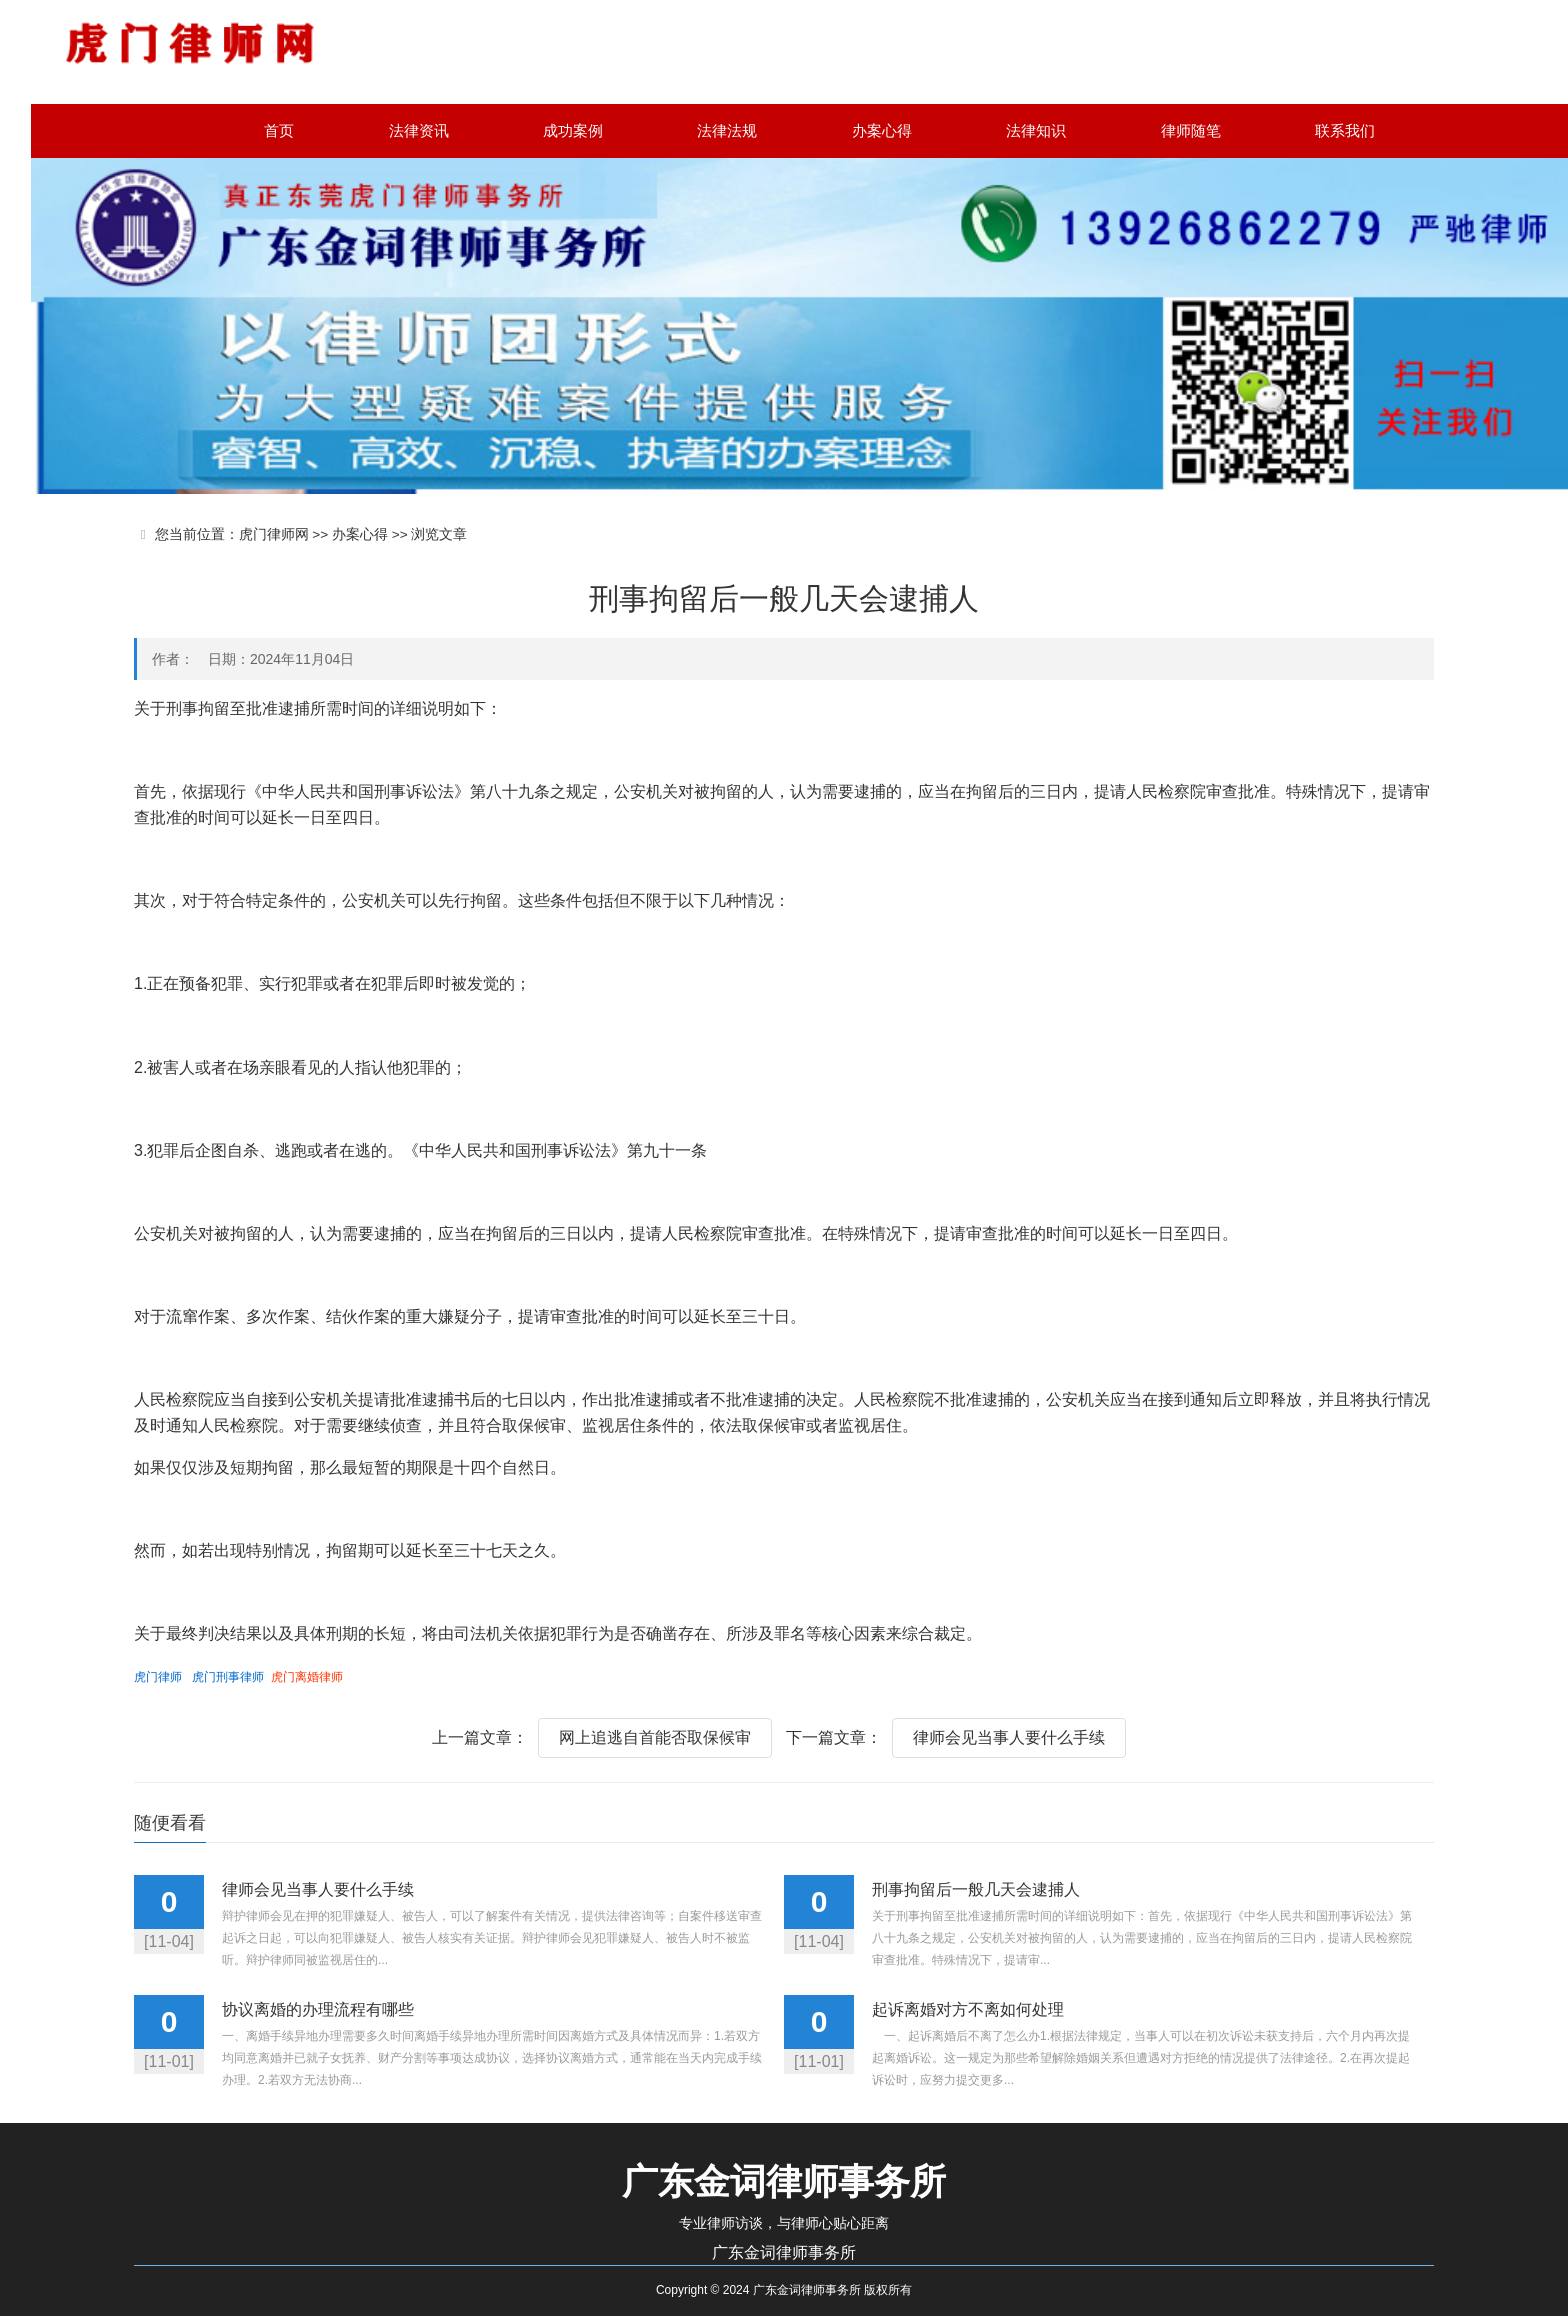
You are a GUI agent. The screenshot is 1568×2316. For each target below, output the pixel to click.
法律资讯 (419, 130)
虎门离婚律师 (307, 1677)
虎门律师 (158, 1677)
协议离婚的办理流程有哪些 (318, 2009)
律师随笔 (1191, 130)
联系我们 (1345, 130)
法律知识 (1036, 130)
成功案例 (573, 130)
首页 (279, 130)
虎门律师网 (274, 534)
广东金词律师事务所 (784, 2252)
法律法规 (727, 130)
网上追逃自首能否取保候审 (655, 1737)
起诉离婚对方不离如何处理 (968, 2009)
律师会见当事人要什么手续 (1009, 1737)
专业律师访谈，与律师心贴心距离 (784, 2223)
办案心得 (882, 130)
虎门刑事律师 (228, 1677)
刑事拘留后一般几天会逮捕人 (976, 1889)
